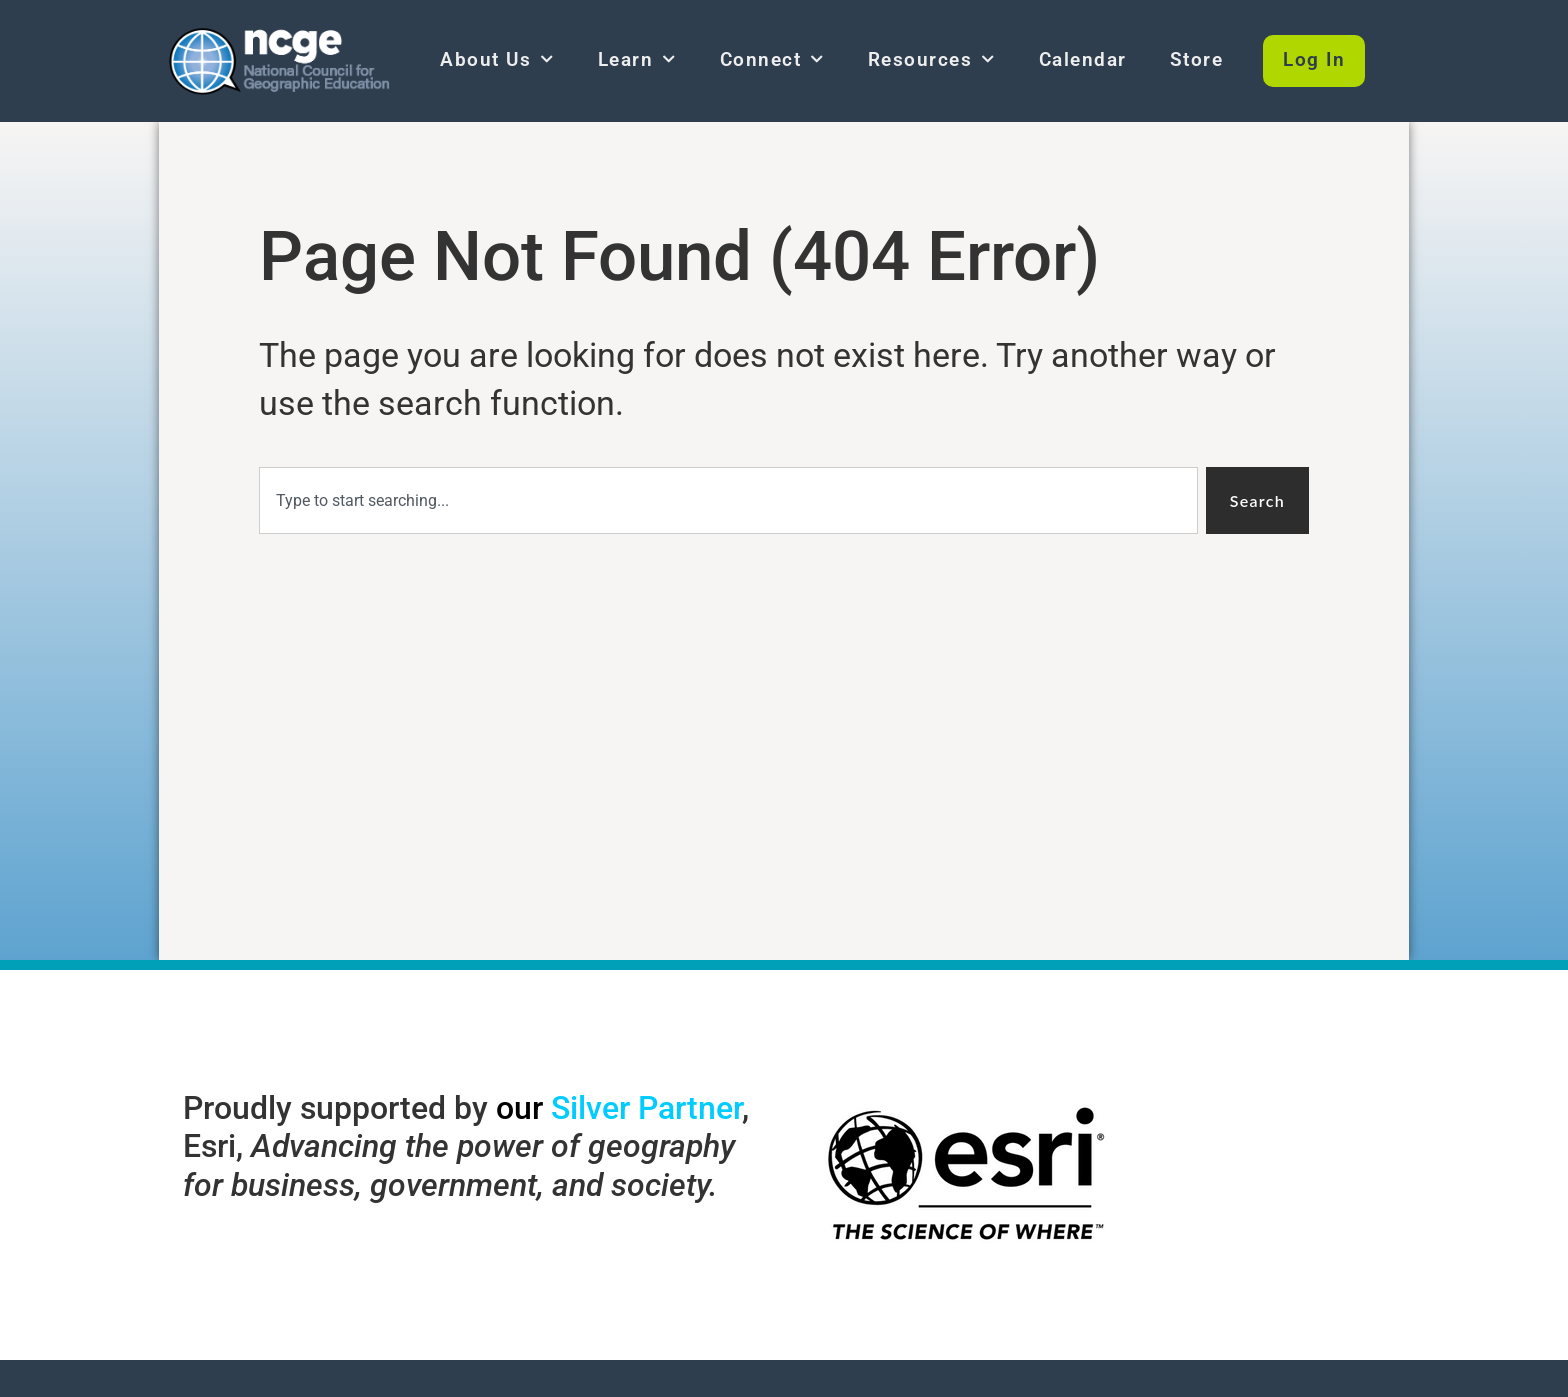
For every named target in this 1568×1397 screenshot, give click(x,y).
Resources (932, 59)
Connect (772, 59)
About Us (497, 59)
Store (1197, 59)
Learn (637, 59)
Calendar (1083, 59)
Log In (1314, 59)
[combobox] (728, 500)
